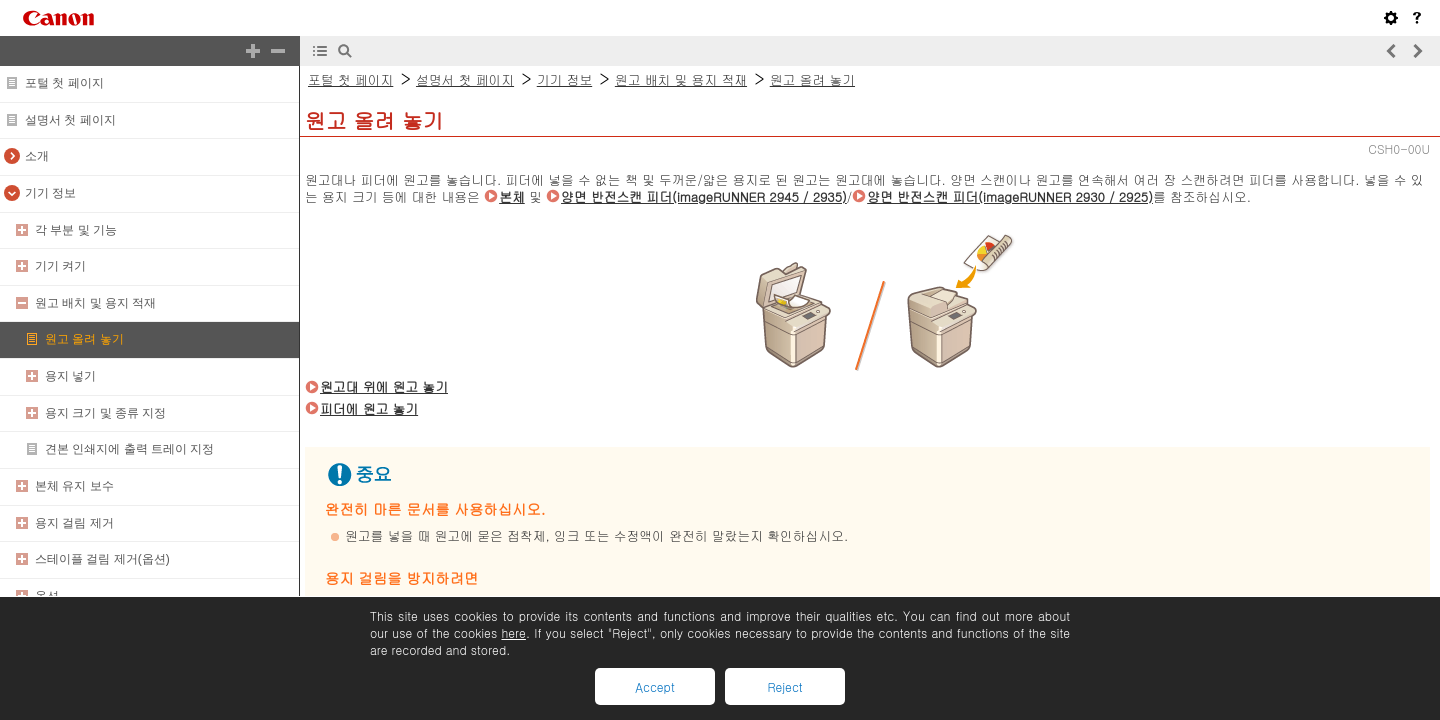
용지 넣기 (70, 376)
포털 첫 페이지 (64, 83)
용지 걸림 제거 (74, 523)
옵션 (47, 596)
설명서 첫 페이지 (70, 120)
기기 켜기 (60, 266)
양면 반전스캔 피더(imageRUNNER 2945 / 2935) (704, 196)
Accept (654, 686)
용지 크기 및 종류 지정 (105, 413)
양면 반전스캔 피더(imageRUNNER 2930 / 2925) (1010, 196)
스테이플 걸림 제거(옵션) (102, 559)
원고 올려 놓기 (84, 339)
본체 (512, 196)
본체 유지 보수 (74, 486)
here (513, 632)
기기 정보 (50, 193)
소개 (37, 156)
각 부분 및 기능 (76, 230)
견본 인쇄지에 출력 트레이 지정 (129, 449)
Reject (784, 686)
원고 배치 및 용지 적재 (95, 303)
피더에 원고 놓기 (369, 408)
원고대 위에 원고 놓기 (384, 386)
